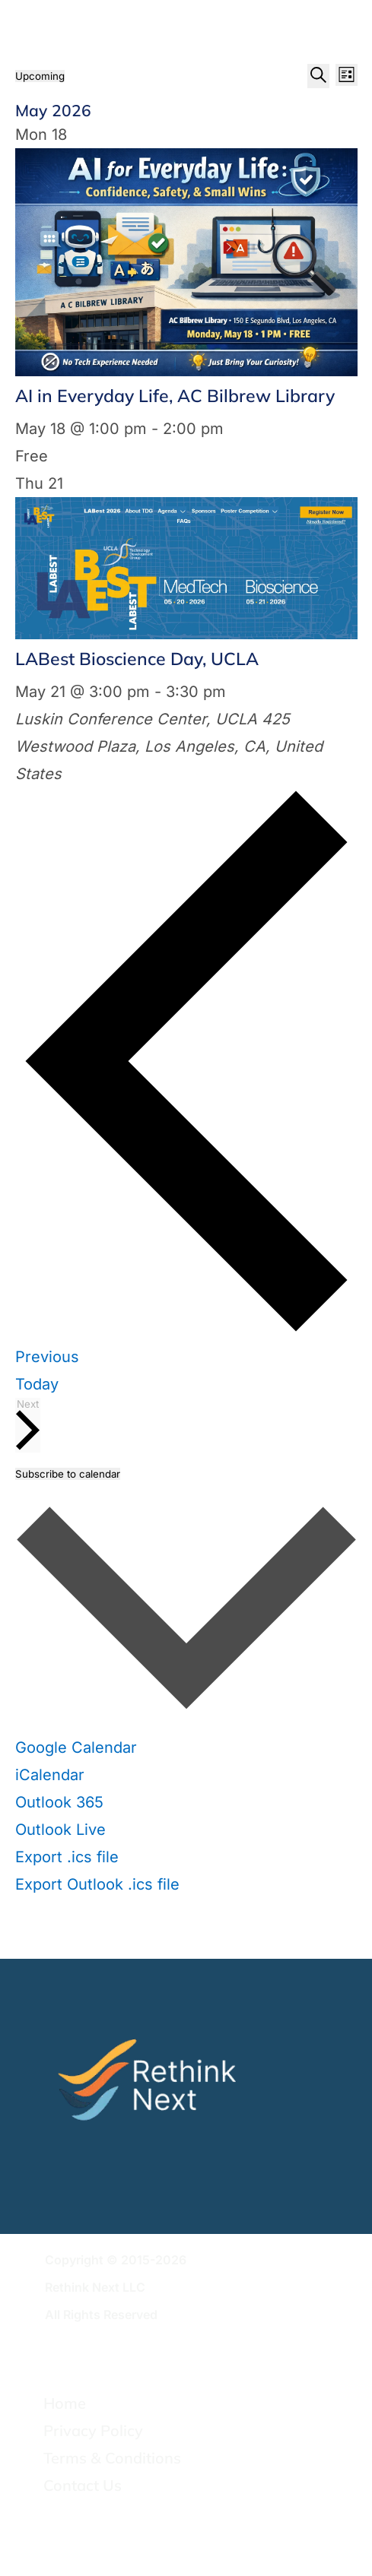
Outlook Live (60, 1829)
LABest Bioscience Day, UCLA (137, 659)
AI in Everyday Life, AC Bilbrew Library (175, 396)
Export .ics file (67, 1857)
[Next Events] (27, 1425)
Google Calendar (76, 1747)
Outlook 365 (59, 1802)
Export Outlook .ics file (97, 1884)
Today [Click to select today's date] (37, 1384)
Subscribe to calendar (67, 1474)
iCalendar (49, 1775)
